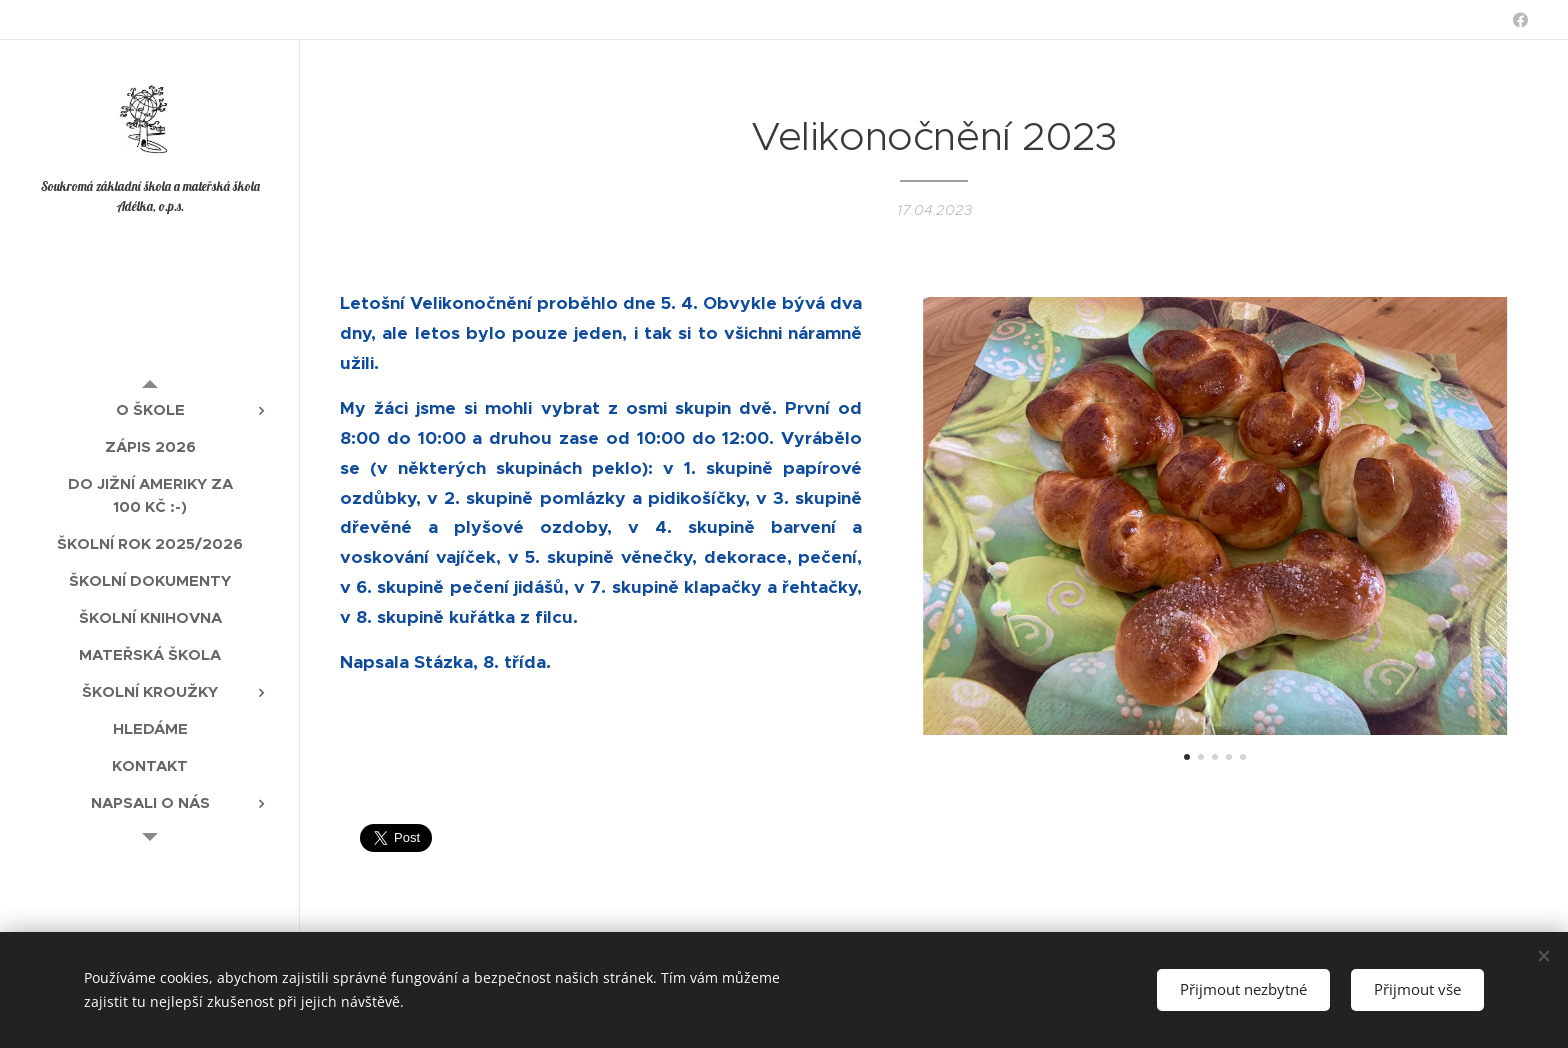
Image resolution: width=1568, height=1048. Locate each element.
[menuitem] (150, 409)
